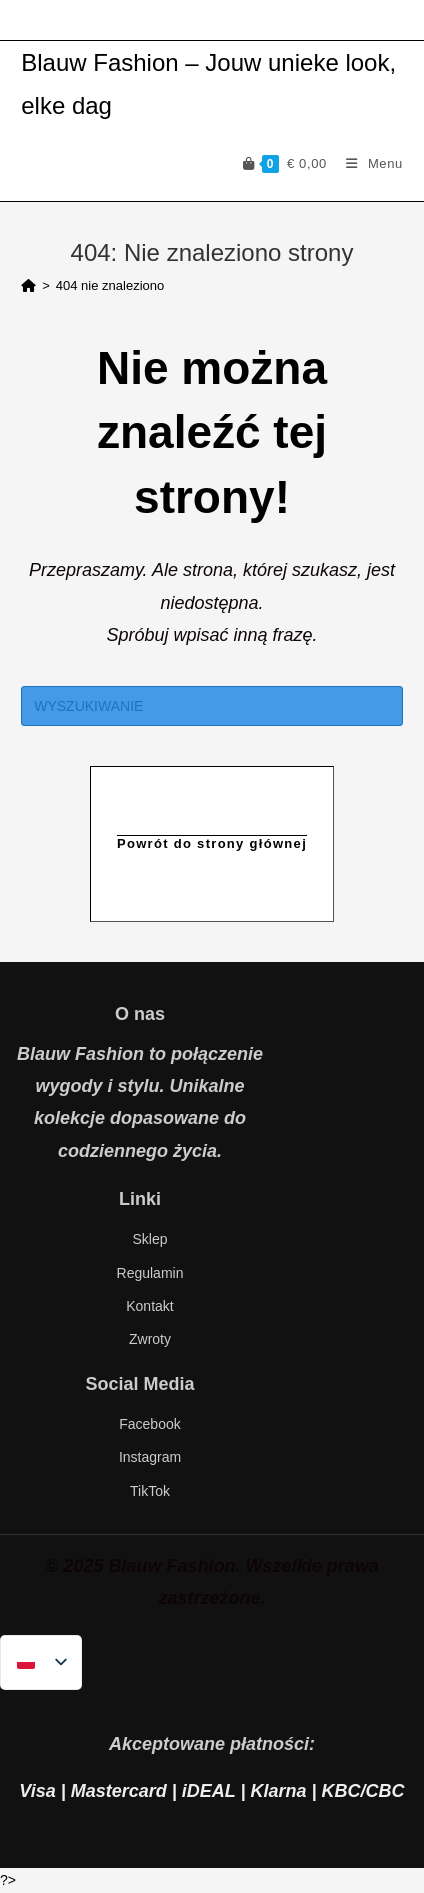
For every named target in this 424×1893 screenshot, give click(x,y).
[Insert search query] (212, 706)
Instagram (150, 1457)
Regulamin (150, 1273)
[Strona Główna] (28, 285)
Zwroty (150, 1339)
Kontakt (149, 1306)
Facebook (149, 1424)
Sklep (149, 1239)
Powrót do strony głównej (212, 843)
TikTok (150, 1491)
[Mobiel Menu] (367, 163)
